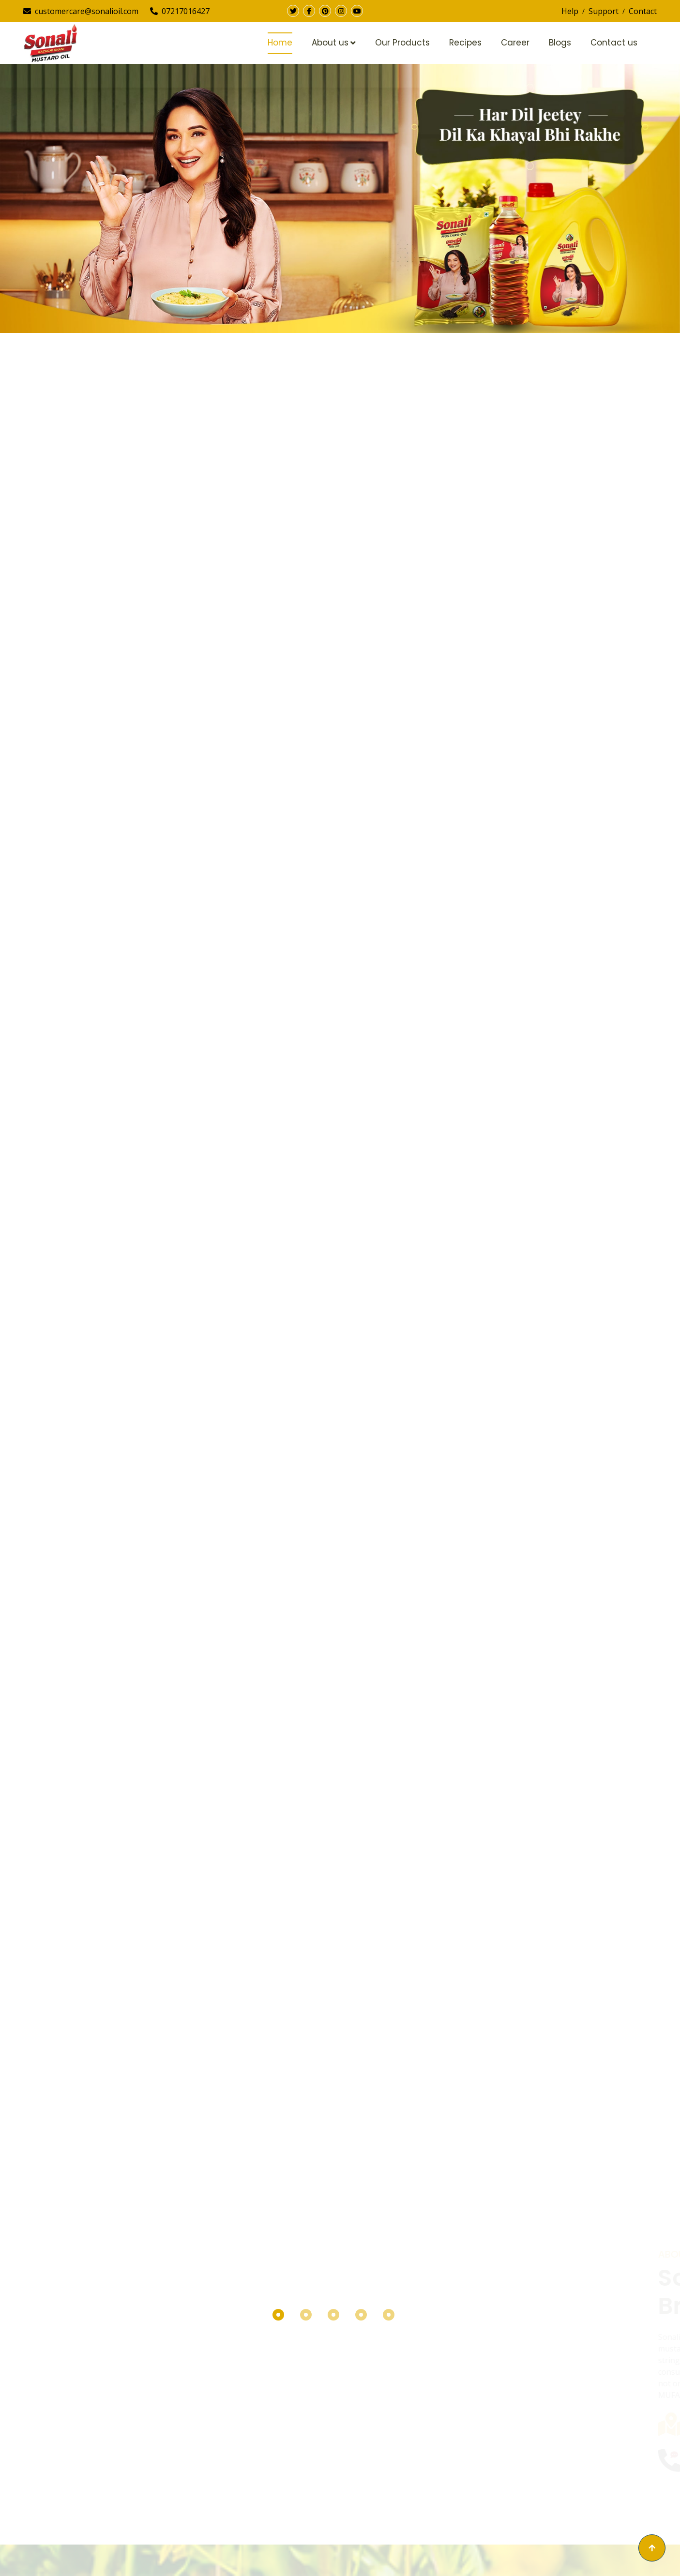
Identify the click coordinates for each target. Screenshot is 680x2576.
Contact (643, 11)
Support (604, 11)
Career (515, 42)
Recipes (465, 42)
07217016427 (180, 11)
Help (569, 11)
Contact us (613, 42)
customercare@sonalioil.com (80, 11)
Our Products (402, 42)
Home (280, 42)
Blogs (560, 42)
